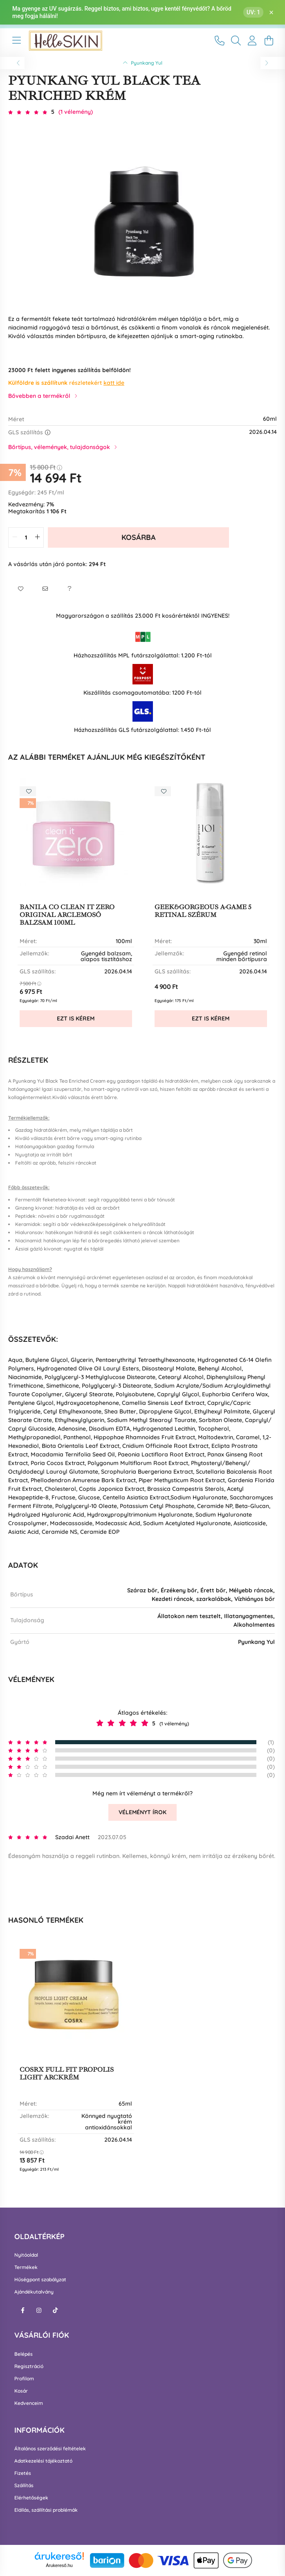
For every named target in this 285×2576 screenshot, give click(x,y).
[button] (20, 589)
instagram (39, 2310)
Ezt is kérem (75, 1018)
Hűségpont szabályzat (40, 2280)
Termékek (26, 2267)
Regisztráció (28, 2366)
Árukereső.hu (59, 2565)
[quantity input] (26, 537)
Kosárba (138, 537)
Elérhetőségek (31, 2498)
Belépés (23, 2354)
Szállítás (24, 2485)
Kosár (21, 2391)
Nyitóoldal (26, 2255)
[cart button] (268, 40)
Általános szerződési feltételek (50, 2449)
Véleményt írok (142, 1812)
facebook (22, 2310)
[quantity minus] (15, 537)
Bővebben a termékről (39, 396)
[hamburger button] (16, 40)
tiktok (55, 2310)
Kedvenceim (28, 2403)
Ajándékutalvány (34, 2292)
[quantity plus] (37, 537)
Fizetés (22, 2473)
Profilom (24, 2379)
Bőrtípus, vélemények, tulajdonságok (59, 447)
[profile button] (252, 40)
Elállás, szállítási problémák (46, 2510)
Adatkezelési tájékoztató (43, 2461)
